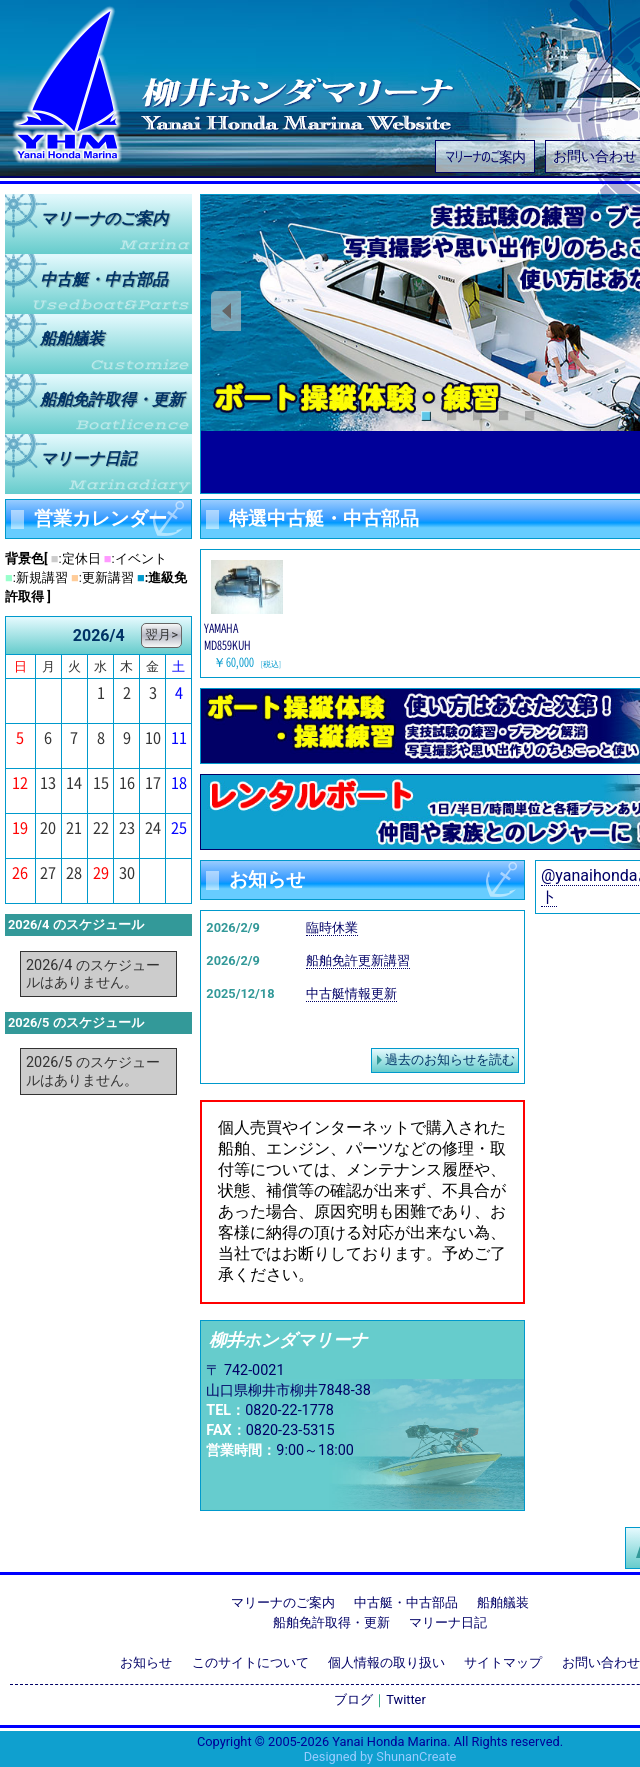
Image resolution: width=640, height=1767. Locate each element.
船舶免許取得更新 (112, 398)
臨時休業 (332, 927)
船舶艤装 (72, 338)
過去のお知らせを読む (450, 1059)
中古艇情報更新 (351, 993)
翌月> (161, 634)
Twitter (406, 1699)
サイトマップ (503, 1662)
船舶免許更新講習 (358, 960)
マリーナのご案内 (485, 155)
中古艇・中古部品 (406, 1602)
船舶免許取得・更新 (331, 1622)
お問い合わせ (601, 1662)
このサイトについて (250, 1662)
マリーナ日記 (88, 458)
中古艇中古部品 (104, 278)
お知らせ (146, 1662)
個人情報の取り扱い (386, 1662)
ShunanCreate (416, 1756)
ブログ (353, 1699)
